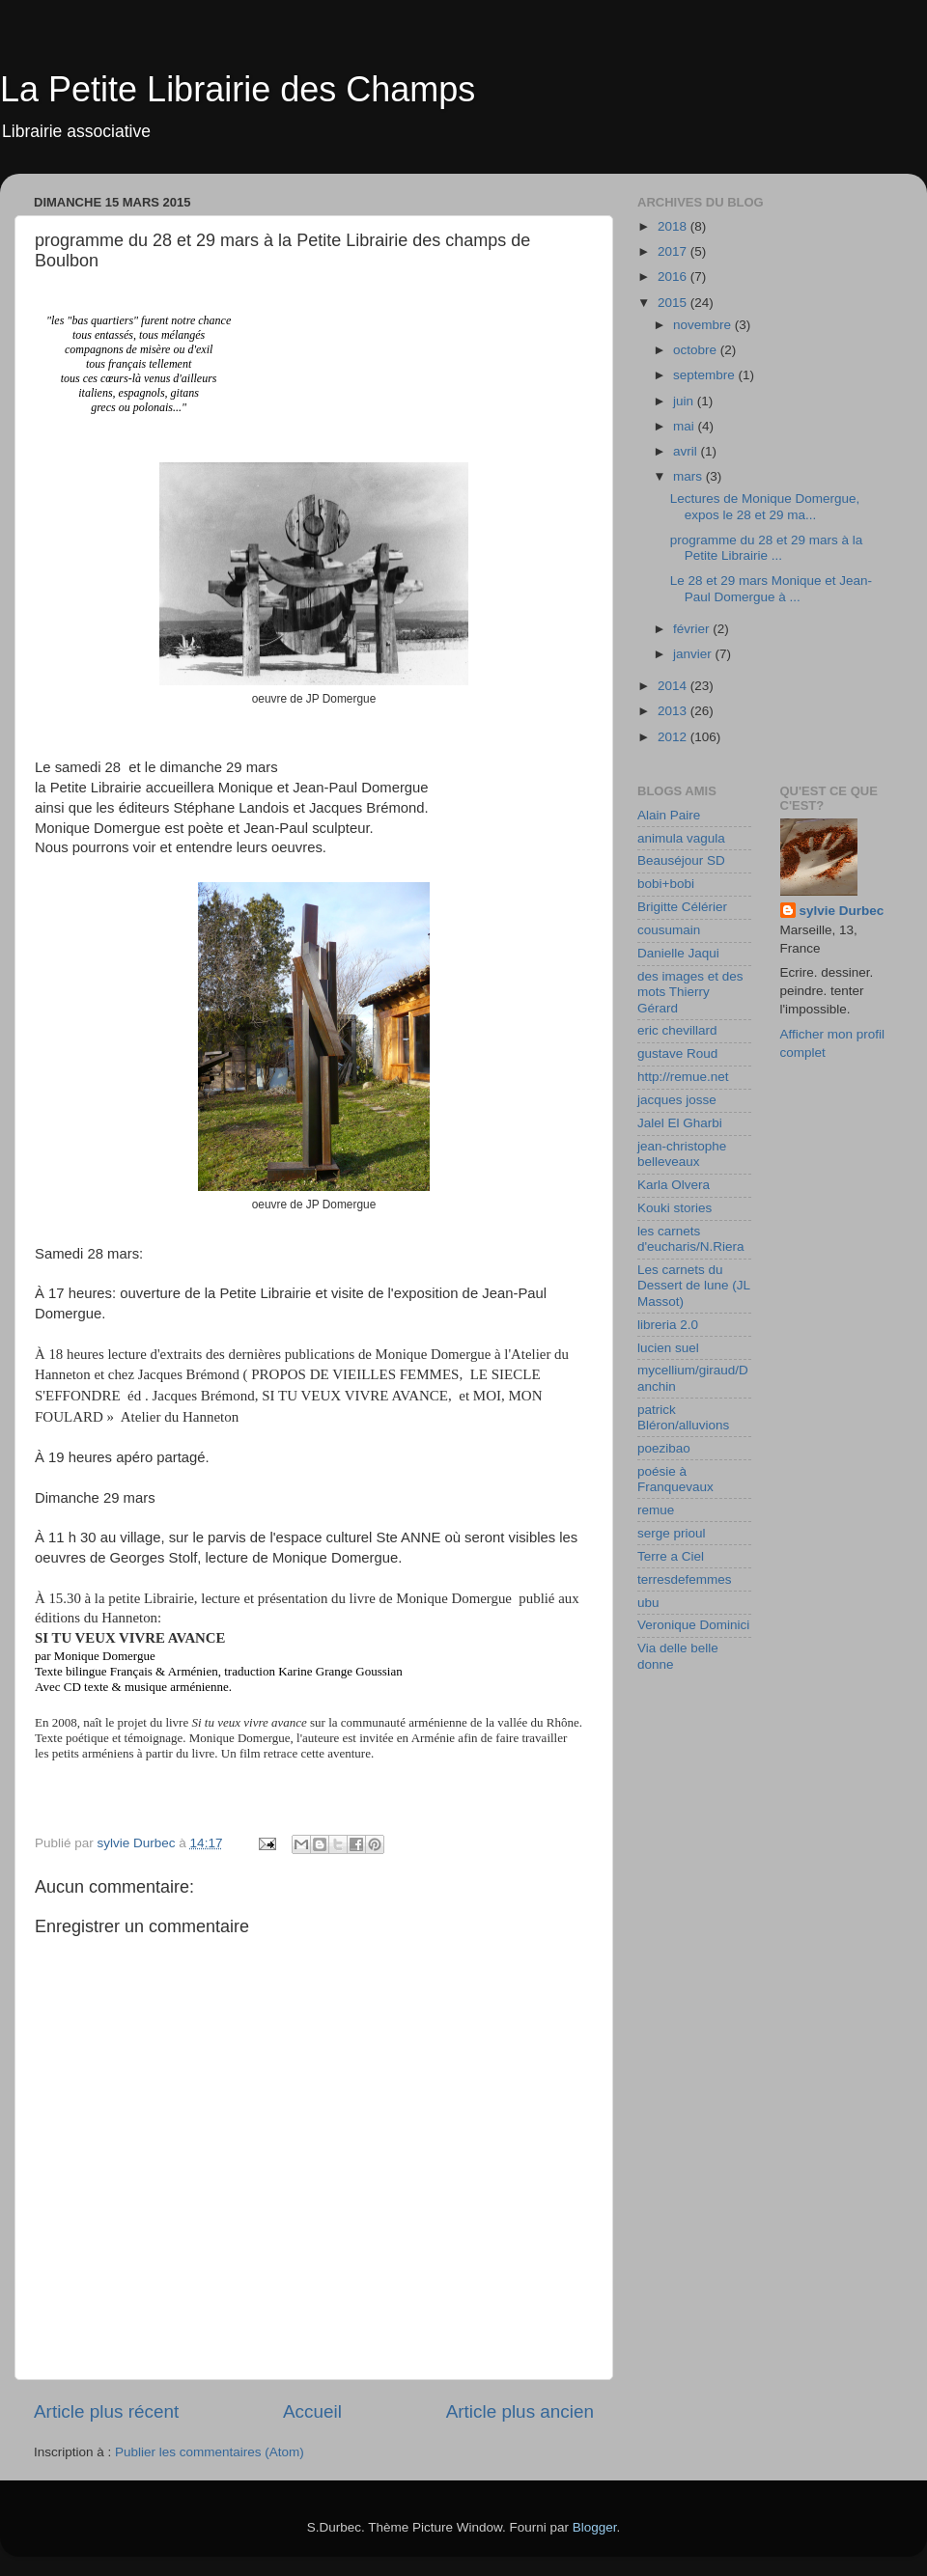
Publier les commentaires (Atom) (209, 2452)
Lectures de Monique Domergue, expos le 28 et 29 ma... (765, 506)
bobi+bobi (665, 883)
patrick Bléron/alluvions (683, 1417)
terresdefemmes (684, 1579)
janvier (694, 654)
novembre (704, 325)
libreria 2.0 (667, 1324)
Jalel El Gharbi (679, 1123)
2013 (674, 711)
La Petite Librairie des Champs (237, 89)
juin (685, 401)
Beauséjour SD (681, 860)
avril (687, 451)
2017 (674, 251)
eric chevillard (677, 1030)
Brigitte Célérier (682, 907)
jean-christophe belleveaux (681, 1154)
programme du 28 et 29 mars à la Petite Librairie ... (766, 548)
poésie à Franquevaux (675, 1479)
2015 (674, 302)
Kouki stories (674, 1208)
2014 (674, 686)
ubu (648, 1602)
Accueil (312, 2411)
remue (655, 1510)
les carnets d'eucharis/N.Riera (690, 1239)
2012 (674, 737)
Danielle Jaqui (678, 953)
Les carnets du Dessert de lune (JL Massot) (693, 1285)
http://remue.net (683, 1076)
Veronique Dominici (693, 1625)
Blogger (595, 2527)
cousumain (668, 930)
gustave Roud (677, 1053)
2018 (674, 226)
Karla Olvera (673, 1184)
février (693, 629)
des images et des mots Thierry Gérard (690, 991)
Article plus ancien (520, 2411)
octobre (696, 350)
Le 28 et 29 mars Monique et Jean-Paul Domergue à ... (771, 588)
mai (685, 426)
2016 (674, 276)
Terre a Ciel (670, 1556)
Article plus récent (106, 2411)
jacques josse (676, 1100)
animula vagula (681, 838)
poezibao (663, 1448)
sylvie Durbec (842, 910)
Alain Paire (668, 815)
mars (689, 476)
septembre (706, 375)
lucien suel (668, 1348)
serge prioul (671, 1533)
